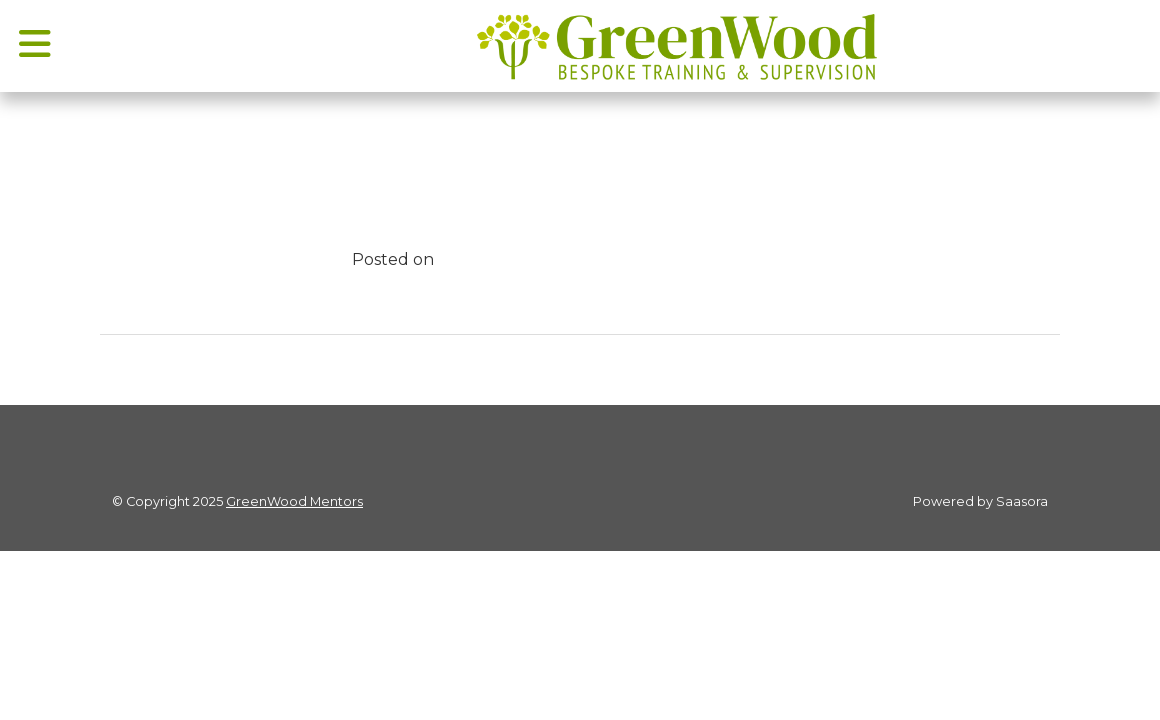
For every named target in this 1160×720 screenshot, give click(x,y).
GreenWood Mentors (294, 501)
